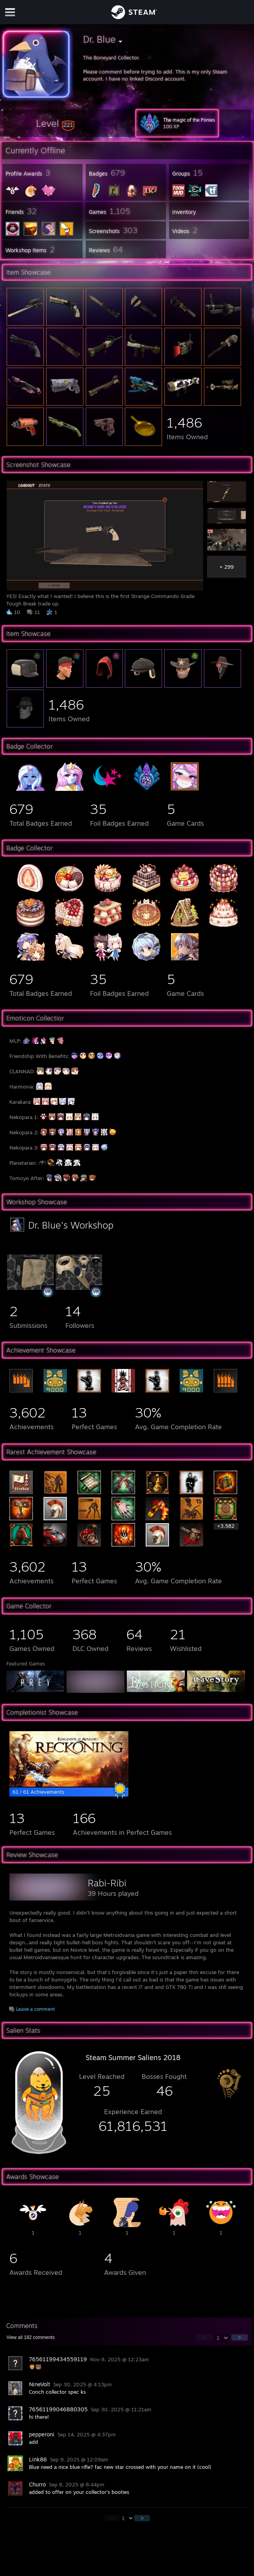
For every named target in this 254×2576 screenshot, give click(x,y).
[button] (55, 123)
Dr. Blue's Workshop (70, 1225)
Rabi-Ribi (107, 1883)
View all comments (30, 2337)
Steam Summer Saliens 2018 (133, 2057)
